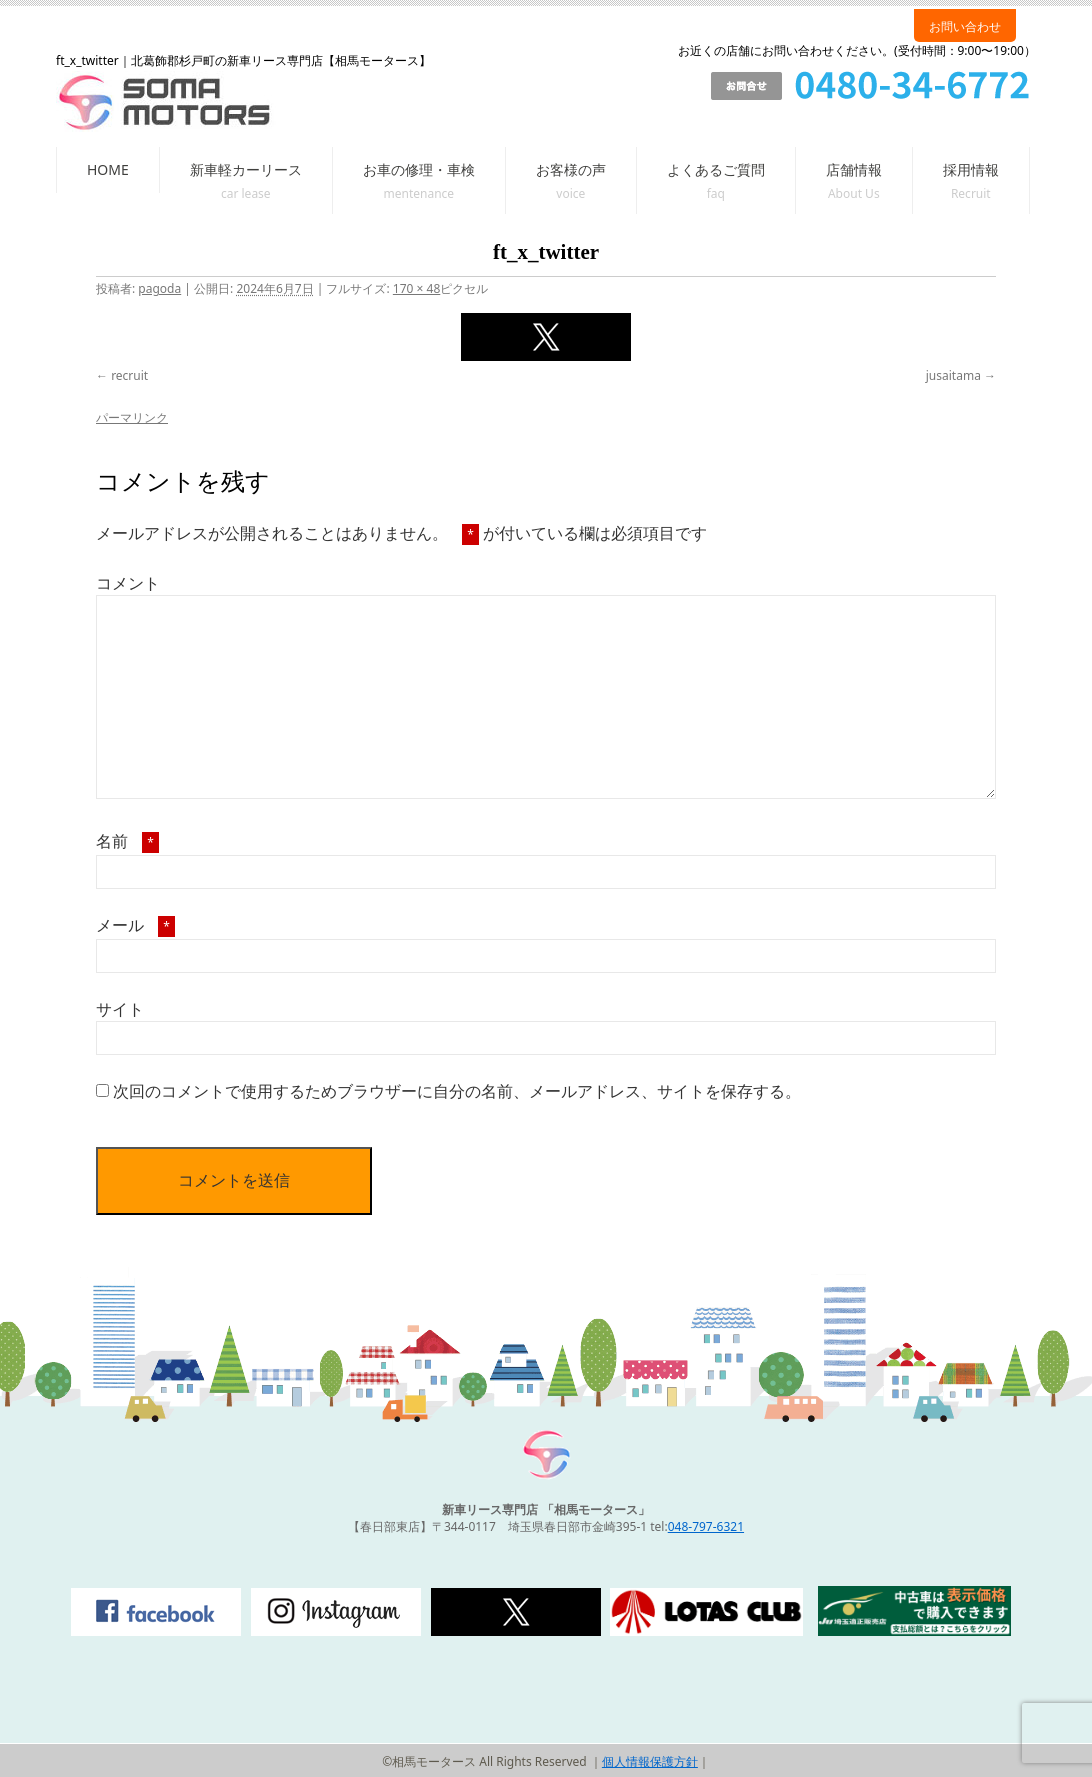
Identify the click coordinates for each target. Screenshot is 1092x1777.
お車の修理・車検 (419, 169)
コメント (128, 583)
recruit (129, 375)
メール (135, 925)
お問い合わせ (965, 26)
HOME (108, 169)
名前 (127, 841)
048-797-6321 (706, 1526)
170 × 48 (416, 288)
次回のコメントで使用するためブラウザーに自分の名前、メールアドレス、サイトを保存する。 (457, 1091)
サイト (120, 1009)
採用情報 (971, 169)
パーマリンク (132, 417)
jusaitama (953, 375)
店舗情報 (854, 169)
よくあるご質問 (716, 169)
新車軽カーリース (246, 169)
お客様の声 (571, 169)
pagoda (159, 288)
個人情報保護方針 (650, 1761)
